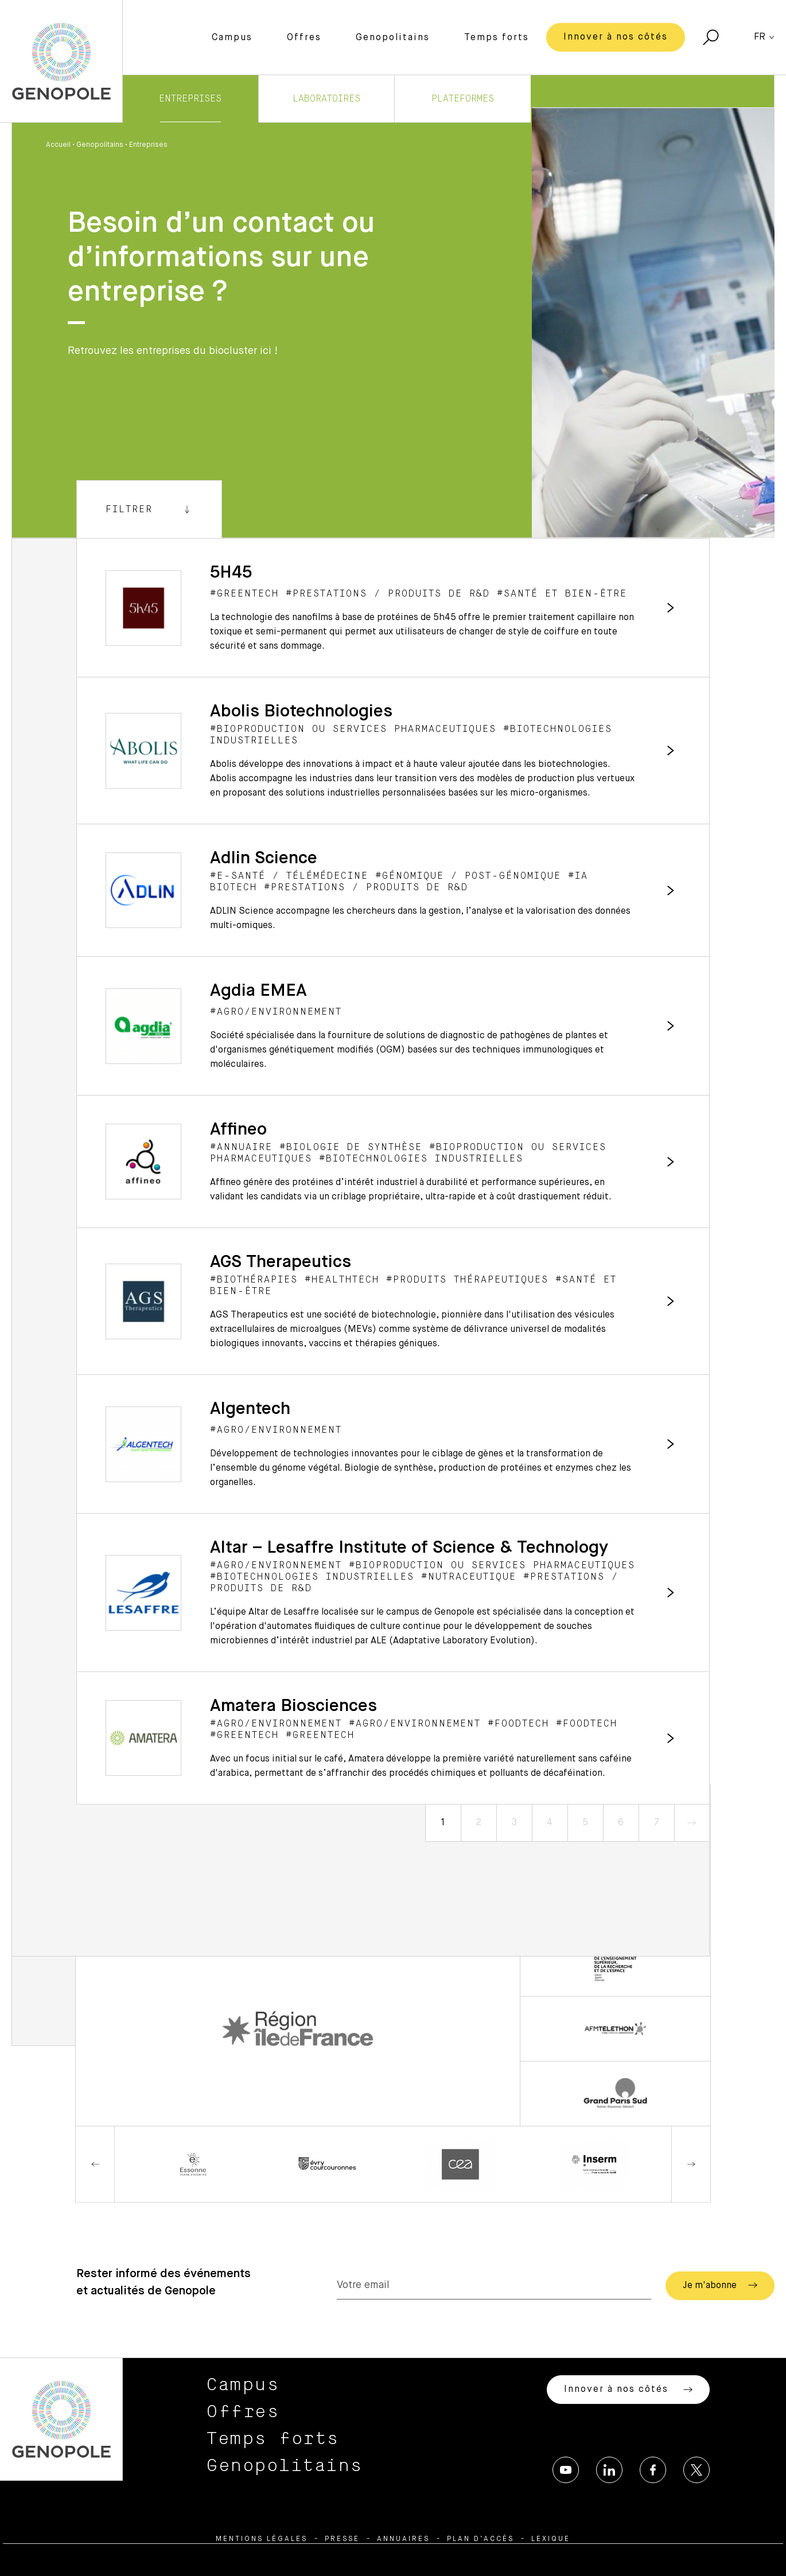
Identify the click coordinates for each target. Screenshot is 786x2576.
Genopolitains (393, 37)
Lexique (550, 2539)
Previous (95, 2164)
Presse (342, 2539)
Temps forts (496, 37)
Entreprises (190, 98)
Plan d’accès (480, 2539)
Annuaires (403, 2539)
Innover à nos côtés (615, 37)
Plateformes (462, 98)
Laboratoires (326, 98)
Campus (232, 37)
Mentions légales (262, 2539)
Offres (304, 37)
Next (690, 2164)
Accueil (58, 145)
